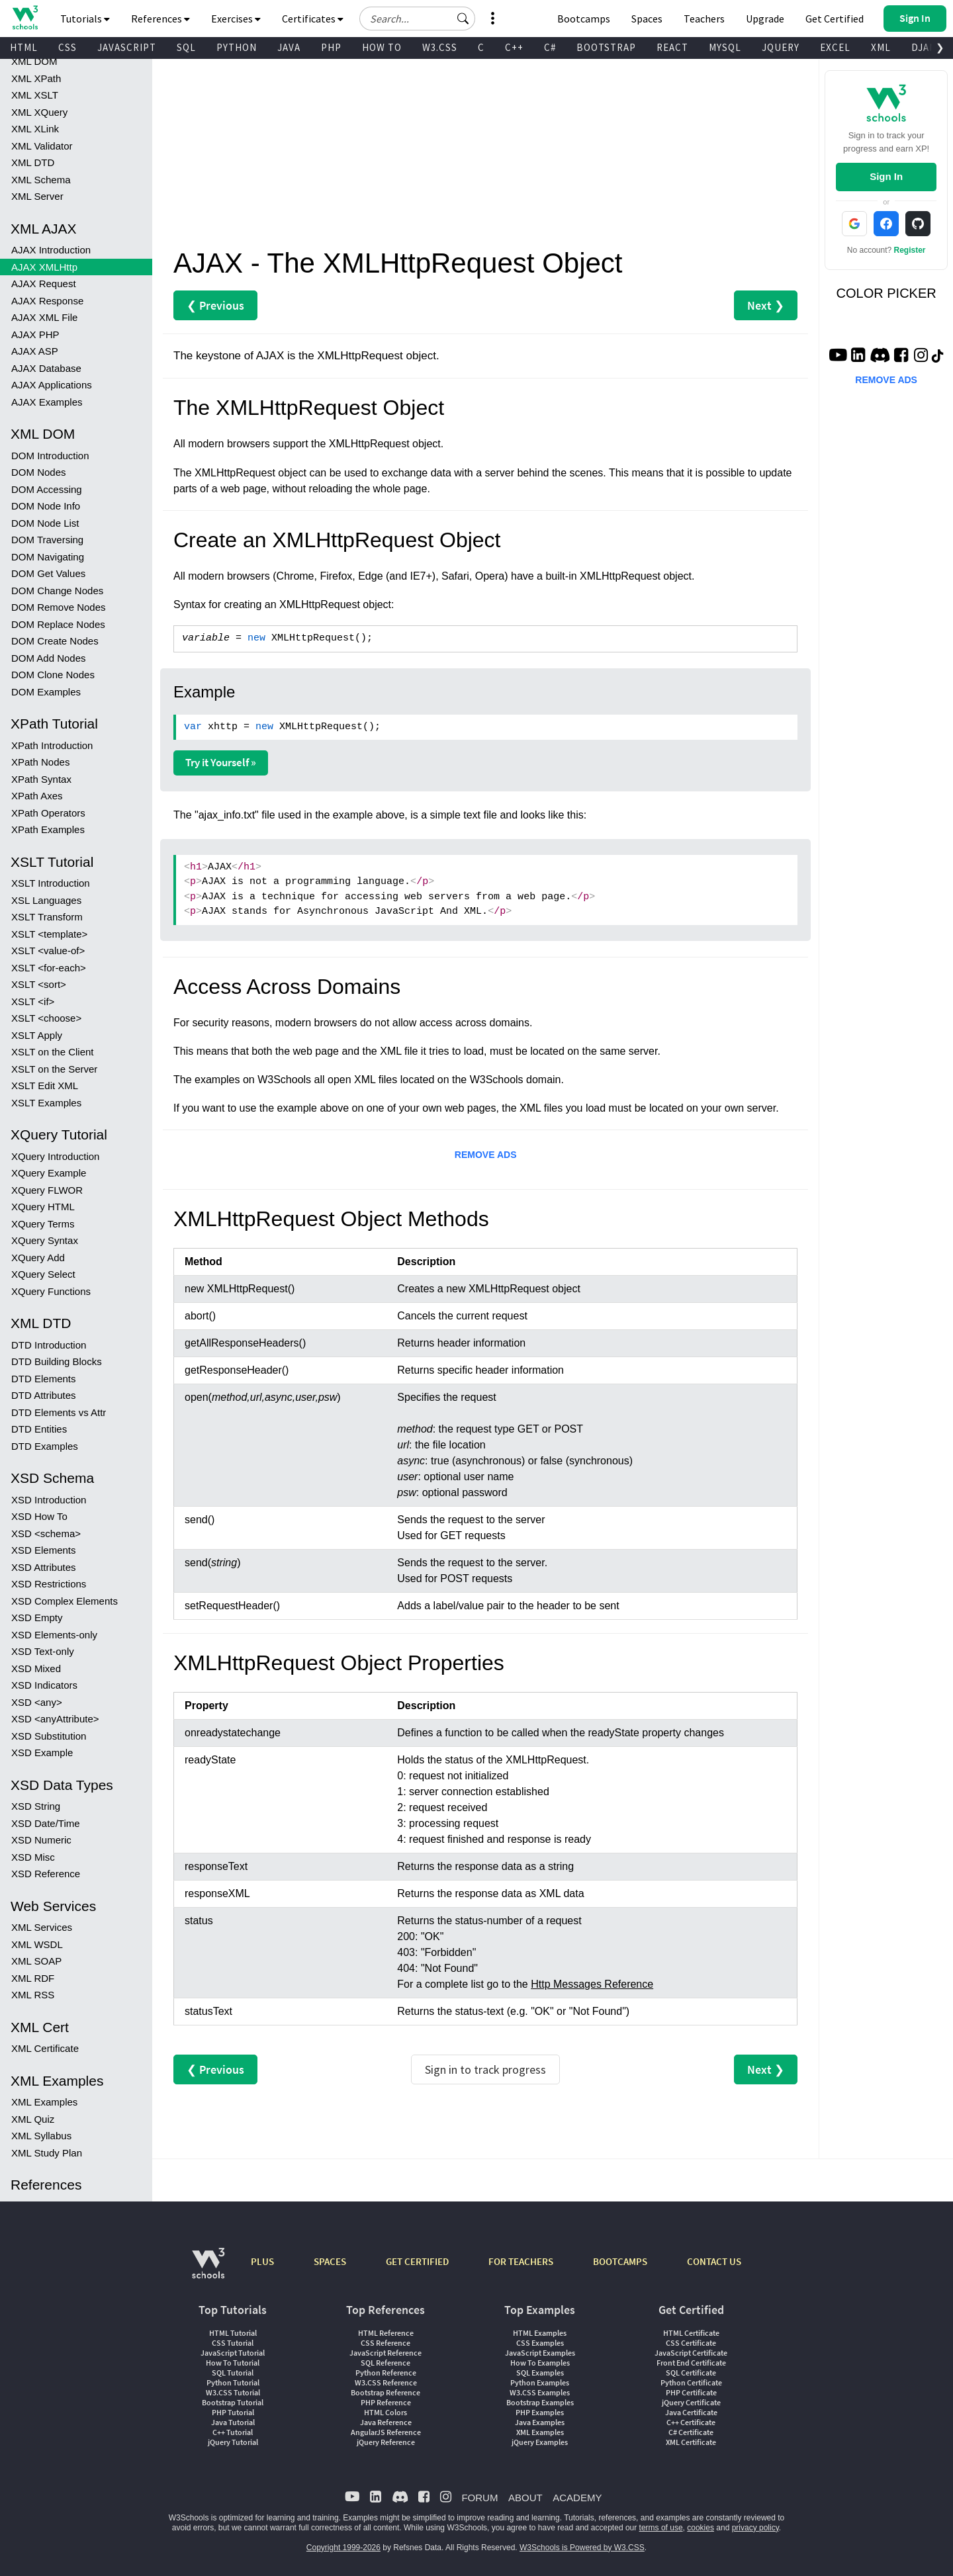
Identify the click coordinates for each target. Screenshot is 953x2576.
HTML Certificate (691, 2333)
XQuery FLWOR (47, 1190)
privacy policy (755, 2527)
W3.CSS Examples (540, 2392)
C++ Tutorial (232, 2432)
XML (881, 47)
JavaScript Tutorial (233, 2353)
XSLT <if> (32, 1001)
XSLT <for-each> (48, 967)
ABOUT (525, 2497)
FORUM (479, 2497)
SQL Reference (385, 2363)
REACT (672, 47)
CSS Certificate (691, 2343)
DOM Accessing (46, 489)
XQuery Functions (51, 1291)
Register (910, 250)
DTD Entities (39, 1429)
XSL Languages (46, 900)
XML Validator (42, 146)
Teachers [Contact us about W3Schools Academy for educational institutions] (704, 18)
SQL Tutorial (232, 2372)
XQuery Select (43, 1274)
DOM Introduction (50, 455)
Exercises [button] (236, 18)
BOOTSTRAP (606, 47)
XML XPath (36, 78)
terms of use (661, 2527)
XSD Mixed (36, 1668)
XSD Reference (45, 1873)
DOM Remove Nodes (58, 607)
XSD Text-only (42, 1651)
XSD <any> (36, 1702)
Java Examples (540, 2422)
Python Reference (385, 2372)
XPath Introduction (52, 745)
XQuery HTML (43, 1206)
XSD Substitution (48, 1736)
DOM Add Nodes (48, 658)
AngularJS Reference (386, 2432)
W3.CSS (439, 47)
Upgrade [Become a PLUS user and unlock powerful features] (765, 18)
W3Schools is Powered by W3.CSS (582, 2547)
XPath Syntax (41, 779)
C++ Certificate (690, 2422)
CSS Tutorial (232, 2343)
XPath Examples (48, 829)
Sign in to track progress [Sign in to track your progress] (485, 2069)
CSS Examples (540, 2343)
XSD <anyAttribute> (55, 1718)
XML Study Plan (46, 2152)
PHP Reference (386, 2402)
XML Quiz (32, 2119)
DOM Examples (46, 691)
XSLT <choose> (46, 1018)
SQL (186, 47)
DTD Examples (44, 1446)
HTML (24, 47)
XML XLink (35, 128)
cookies (700, 2527)
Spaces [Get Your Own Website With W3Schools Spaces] (646, 18)
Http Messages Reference (592, 1984)
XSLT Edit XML (44, 1085)
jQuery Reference (386, 2442)
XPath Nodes (40, 762)
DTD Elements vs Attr (58, 1412)
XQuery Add (38, 1257)
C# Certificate (690, 2432)
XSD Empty (37, 1617)
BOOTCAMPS (620, 2261)
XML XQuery (39, 112)
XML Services (41, 1927)
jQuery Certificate (691, 2402)
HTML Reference (386, 2333)
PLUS (262, 2261)
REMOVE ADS (486, 1154)
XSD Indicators (44, 1685)
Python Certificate (691, 2382)
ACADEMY (577, 2497)
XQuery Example (48, 1172)
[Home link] (25, 17)
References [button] (160, 18)
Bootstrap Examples (540, 2402)
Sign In (886, 176)
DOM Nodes (38, 472)
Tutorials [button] (85, 18)
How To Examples (540, 2363)
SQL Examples (540, 2372)
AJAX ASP (34, 351)
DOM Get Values (48, 573)
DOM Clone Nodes (53, 674)
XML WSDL (37, 1944)
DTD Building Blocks (56, 1361)
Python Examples (539, 2382)
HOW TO (382, 47)
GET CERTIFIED (417, 2261)
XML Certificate (45, 2048)
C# (550, 47)
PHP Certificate (691, 2392)
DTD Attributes (43, 1395)
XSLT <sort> (38, 984)
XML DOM (34, 61)
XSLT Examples (46, 1102)
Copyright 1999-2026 (343, 2547)
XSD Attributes (43, 1567)
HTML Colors (385, 2412)
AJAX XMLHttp (44, 267)
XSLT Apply (36, 1035)
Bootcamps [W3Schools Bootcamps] (583, 18)
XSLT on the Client (52, 1051)
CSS (67, 47)
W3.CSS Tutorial (233, 2392)
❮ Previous (215, 305)
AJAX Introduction (51, 249)
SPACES (330, 2261)
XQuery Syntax (44, 1240)
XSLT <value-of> (48, 950)
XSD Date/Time (45, 1823)
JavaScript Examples (540, 2353)
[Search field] (417, 18)
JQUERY (780, 47)
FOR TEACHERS (520, 2261)
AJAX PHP (35, 334)
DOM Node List (45, 523)
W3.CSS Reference (386, 2382)
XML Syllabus (41, 2135)
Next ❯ (765, 305)
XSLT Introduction (50, 883)
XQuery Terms (43, 1223)
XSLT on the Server (54, 1069)
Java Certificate (691, 2412)
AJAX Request (43, 283)
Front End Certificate (691, 2363)
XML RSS (32, 1994)
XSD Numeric (41, 1839)
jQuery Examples (540, 2442)
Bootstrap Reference (385, 2392)
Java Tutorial (233, 2422)
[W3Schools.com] (208, 2270)
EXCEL (835, 47)
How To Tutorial (232, 2363)
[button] (463, 18)
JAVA (288, 47)
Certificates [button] (312, 18)
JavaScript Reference (385, 2353)
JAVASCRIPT (126, 47)
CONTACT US (714, 2261)
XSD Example (42, 1752)
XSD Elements (43, 1550)
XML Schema (40, 179)
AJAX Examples (47, 402)
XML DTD (32, 162)
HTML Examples (540, 2333)
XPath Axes (37, 795)
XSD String (35, 1806)
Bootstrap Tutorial (232, 2402)
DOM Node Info (45, 505)
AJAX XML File (44, 317)
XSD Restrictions (48, 1583)
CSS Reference (385, 2343)
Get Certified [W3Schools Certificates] (834, 18)
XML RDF (32, 1978)
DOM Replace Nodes (58, 624)
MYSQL (725, 47)
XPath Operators (48, 813)
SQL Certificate (691, 2372)
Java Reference (386, 2422)
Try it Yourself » (220, 762)
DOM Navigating (47, 556)
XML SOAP (36, 1961)
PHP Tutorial (233, 2412)
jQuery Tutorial (233, 2442)
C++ (514, 47)
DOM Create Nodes (55, 640)
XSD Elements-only (54, 1634)
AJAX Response (47, 300)
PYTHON (236, 47)
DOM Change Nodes (57, 590)
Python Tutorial (232, 2382)
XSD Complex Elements (64, 1601)
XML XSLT (34, 95)
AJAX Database (46, 368)
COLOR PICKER (886, 293)
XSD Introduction (48, 1499)
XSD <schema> (46, 1533)
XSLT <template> (49, 934)
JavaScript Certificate (691, 2353)
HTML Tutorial (233, 2333)
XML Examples (44, 2102)
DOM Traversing (47, 539)
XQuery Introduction (55, 1156)
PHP (331, 47)
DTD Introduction (48, 1345)
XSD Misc (33, 1857)
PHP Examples (540, 2412)
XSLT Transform (47, 916)
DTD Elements (43, 1378)
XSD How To (39, 1516)
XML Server (37, 196)
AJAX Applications (51, 384)
